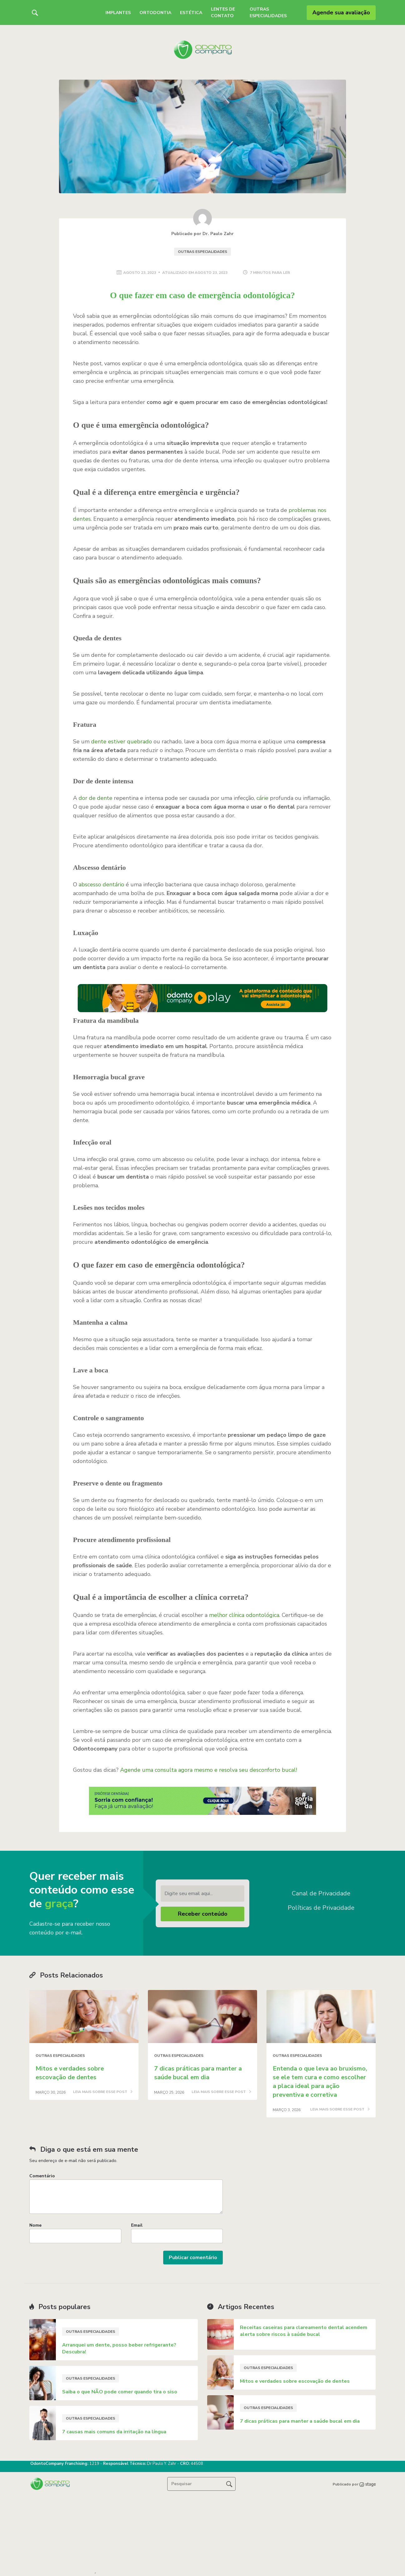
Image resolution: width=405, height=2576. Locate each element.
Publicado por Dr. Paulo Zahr (202, 234)
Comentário (42, 2176)
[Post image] (84, 2016)
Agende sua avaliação (341, 12)
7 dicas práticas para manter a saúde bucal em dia (198, 2072)
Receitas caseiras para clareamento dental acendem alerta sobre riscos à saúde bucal (303, 2331)
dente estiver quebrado (121, 741)
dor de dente (95, 798)
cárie (262, 798)
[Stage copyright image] (367, 2484)
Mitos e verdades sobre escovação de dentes (70, 2072)
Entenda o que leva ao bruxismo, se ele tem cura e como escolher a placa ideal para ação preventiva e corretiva (320, 2081)
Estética (191, 13)
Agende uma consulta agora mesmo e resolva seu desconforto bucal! (208, 1770)
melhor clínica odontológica (244, 1615)
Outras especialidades (202, 251)
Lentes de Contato (223, 12)
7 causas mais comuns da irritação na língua (114, 2431)
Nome (35, 2225)
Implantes (118, 13)
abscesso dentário (101, 884)
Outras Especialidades (268, 12)
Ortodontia (155, 13)
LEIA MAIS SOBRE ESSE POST (102, 2092)
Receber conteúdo (202, 1914)
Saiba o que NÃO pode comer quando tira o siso (119, 2391)
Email (137, 2225)
